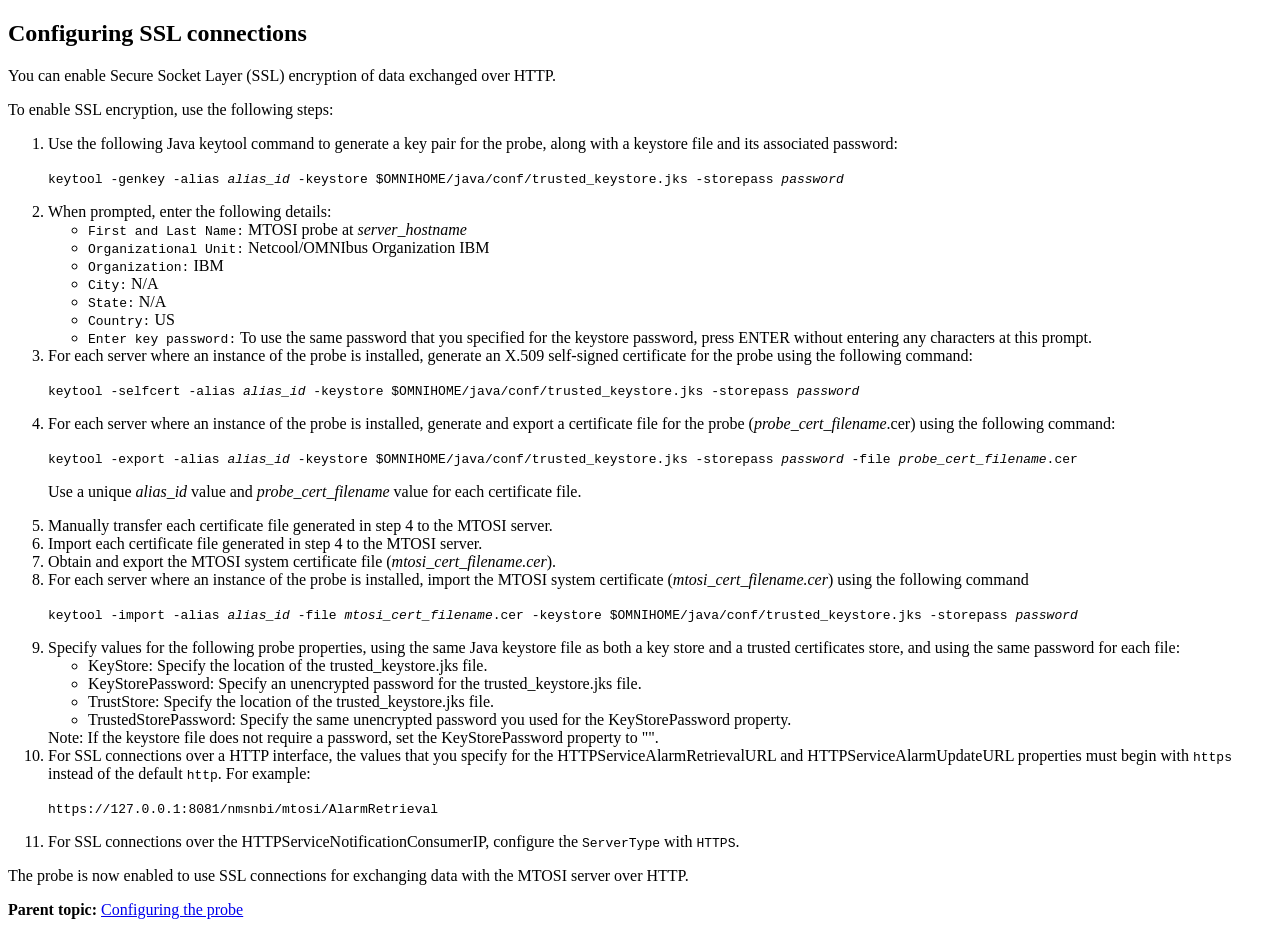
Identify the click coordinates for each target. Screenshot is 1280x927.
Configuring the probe (172, 909)
